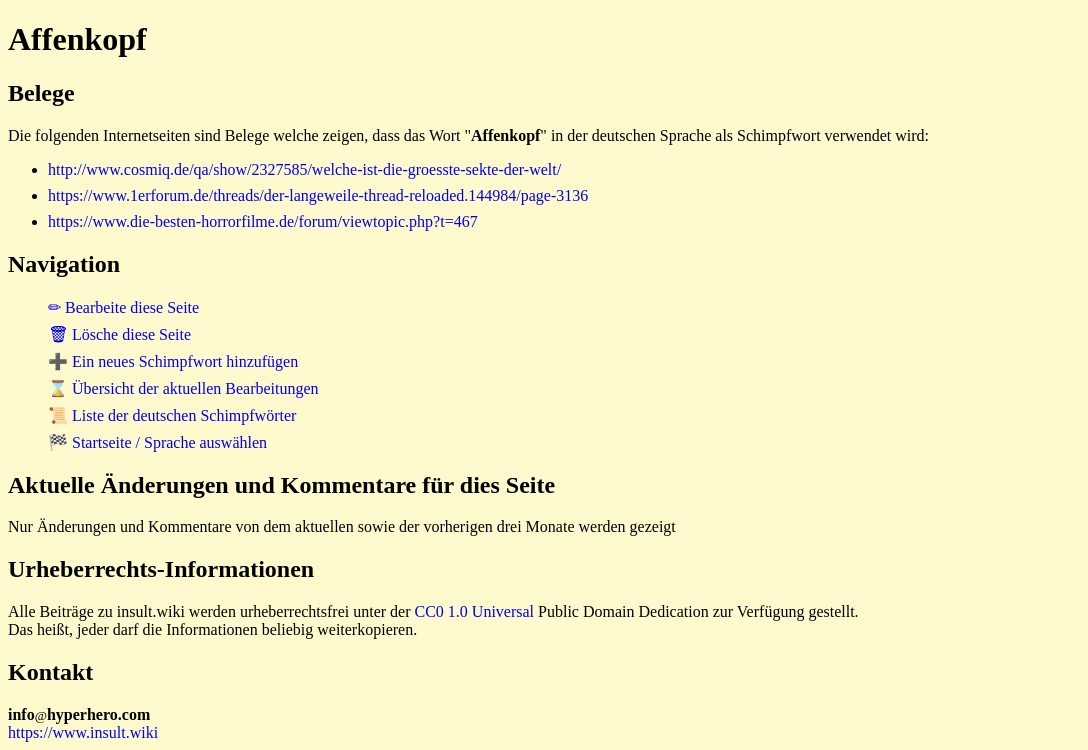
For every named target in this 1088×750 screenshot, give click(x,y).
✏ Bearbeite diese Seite (123, 307)
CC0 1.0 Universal (475, 611)
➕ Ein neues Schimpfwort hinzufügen (173, 361)
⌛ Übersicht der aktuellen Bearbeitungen (183, 388)
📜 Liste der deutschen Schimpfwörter (172, 415)
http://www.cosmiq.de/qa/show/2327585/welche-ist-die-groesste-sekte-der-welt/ (304, 169)
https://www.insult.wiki (83, 732)
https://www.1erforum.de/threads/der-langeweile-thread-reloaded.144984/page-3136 (318, 195)
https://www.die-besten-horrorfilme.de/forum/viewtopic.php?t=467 (263, 221)
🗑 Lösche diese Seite (119, 334)
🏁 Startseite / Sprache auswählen (157, 442)
